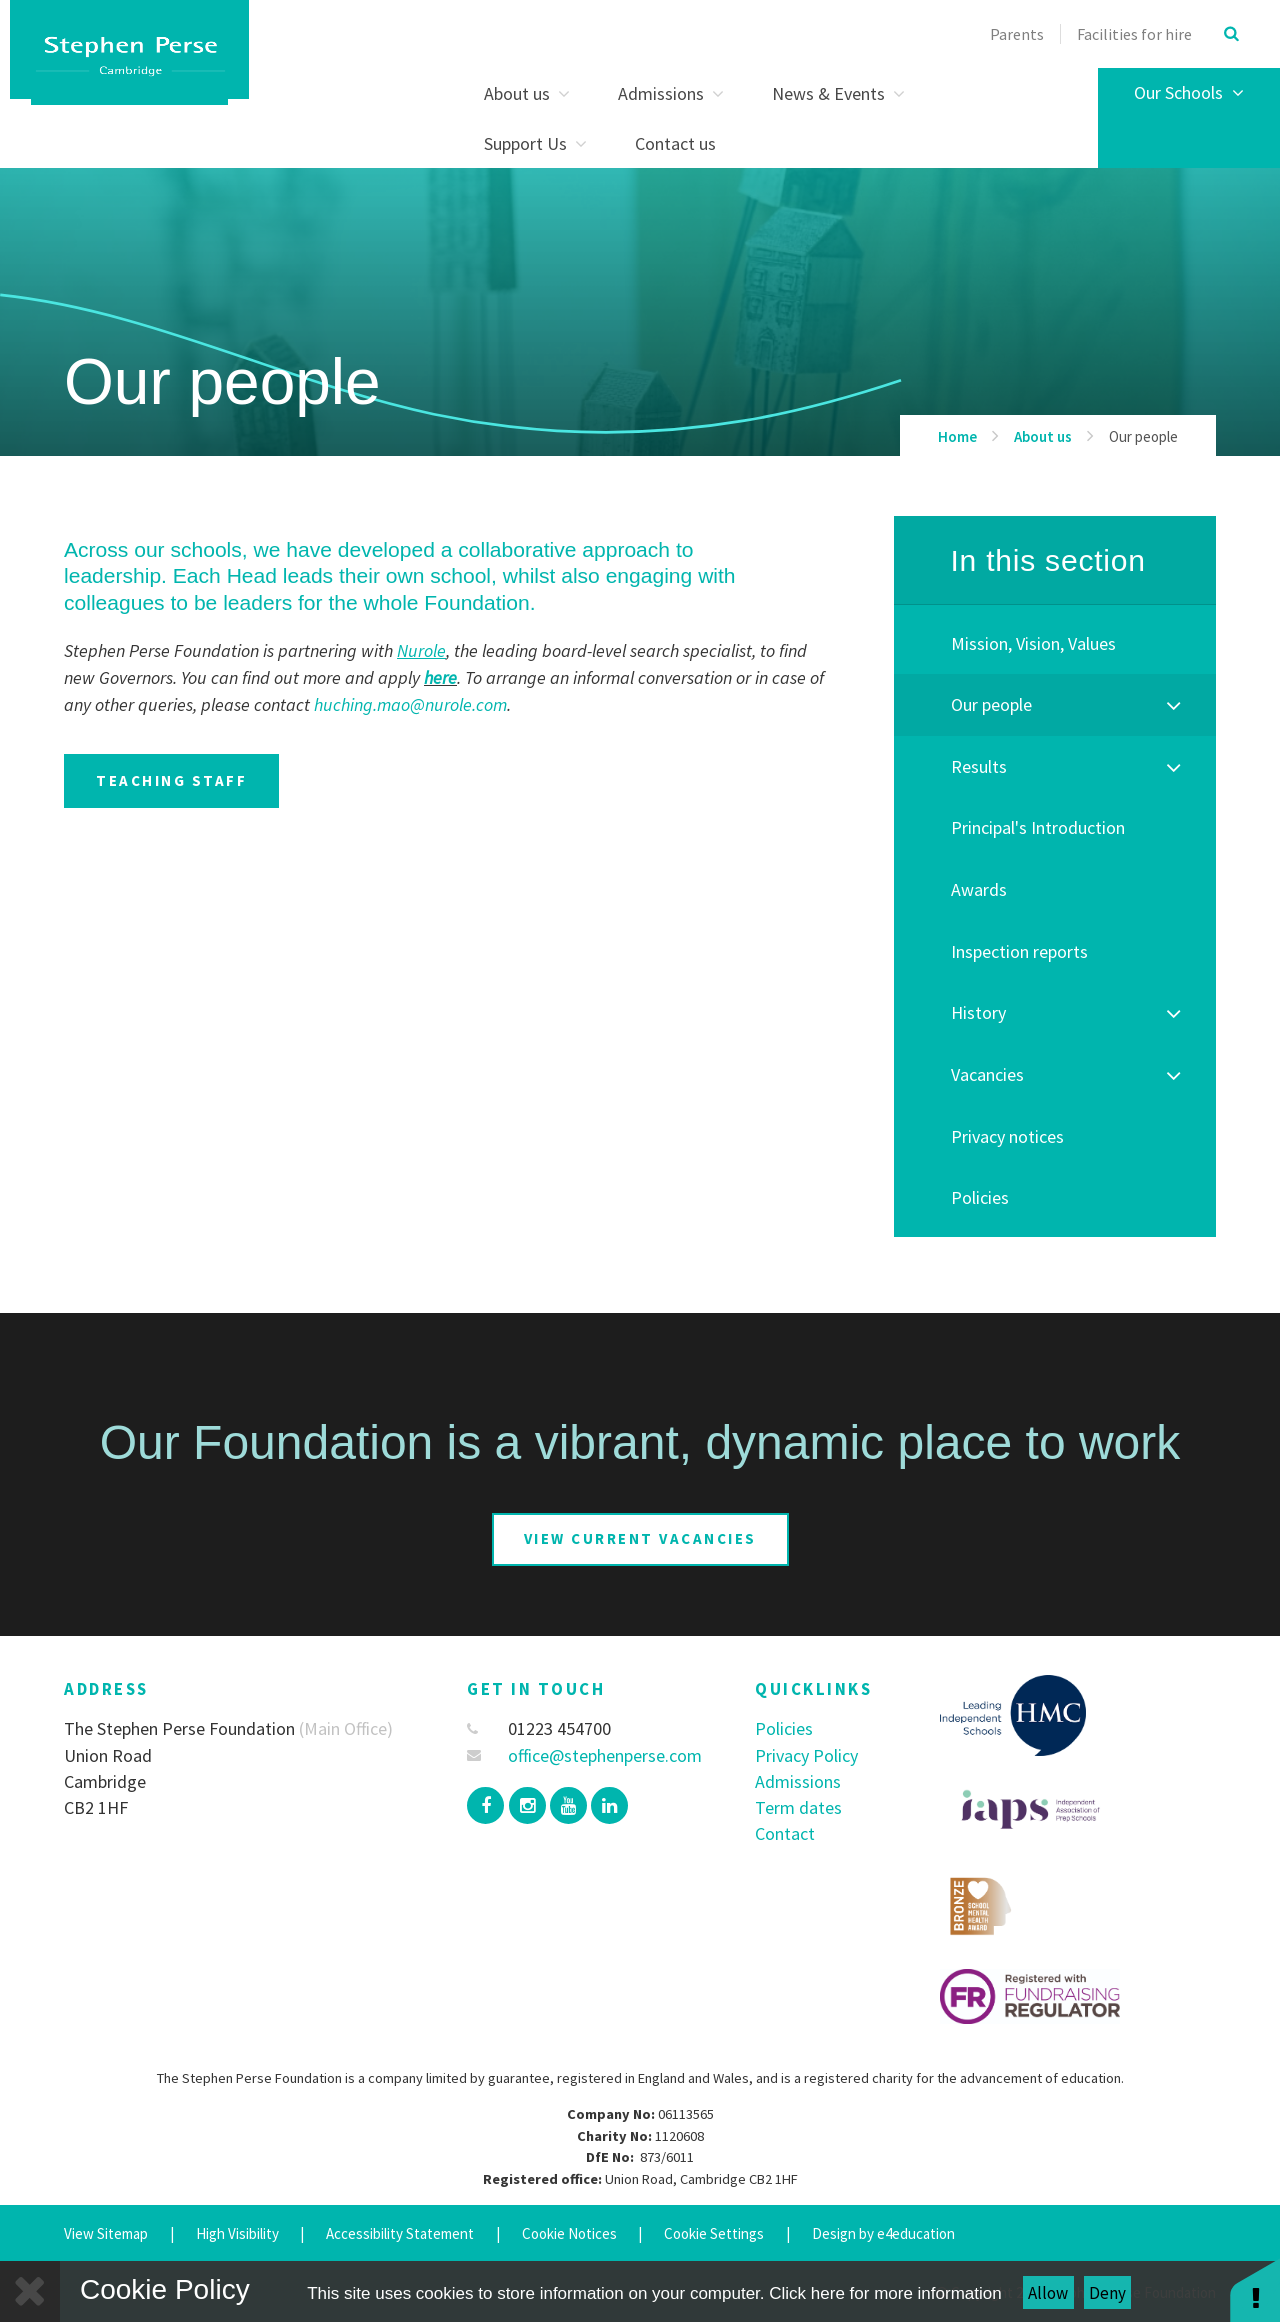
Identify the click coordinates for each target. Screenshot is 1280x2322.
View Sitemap (106, 2233)
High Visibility (237, 2233)
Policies (980, 1197)
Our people (1143, 436)
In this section (1047, 560)
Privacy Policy (806, 1755)
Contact (785, 1833)
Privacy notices (1007, 1136)
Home (957, 436)
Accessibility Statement (400, 2233)
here (440, 677)
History (978, 1012)
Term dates (798, 1807)
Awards (979, 889)
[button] (1255, 2289)
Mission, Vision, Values (1033, 643)
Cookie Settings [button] (714, 2233)
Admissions (798, 1781)
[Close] (30, 2291)
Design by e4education (883, 2233)
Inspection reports (1019, 951)
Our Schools (1189, 92)
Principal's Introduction (1038, 827)
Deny (1107, 2293)
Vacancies (987, 1074)
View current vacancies (640, 1538)
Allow (1048, 2293)
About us (1043, 436)
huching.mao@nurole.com (410, 704)
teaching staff (171, 780)
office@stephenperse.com (584, 1755)
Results (979, 766)
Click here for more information (885, 2293)
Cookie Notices (569, 2233)
